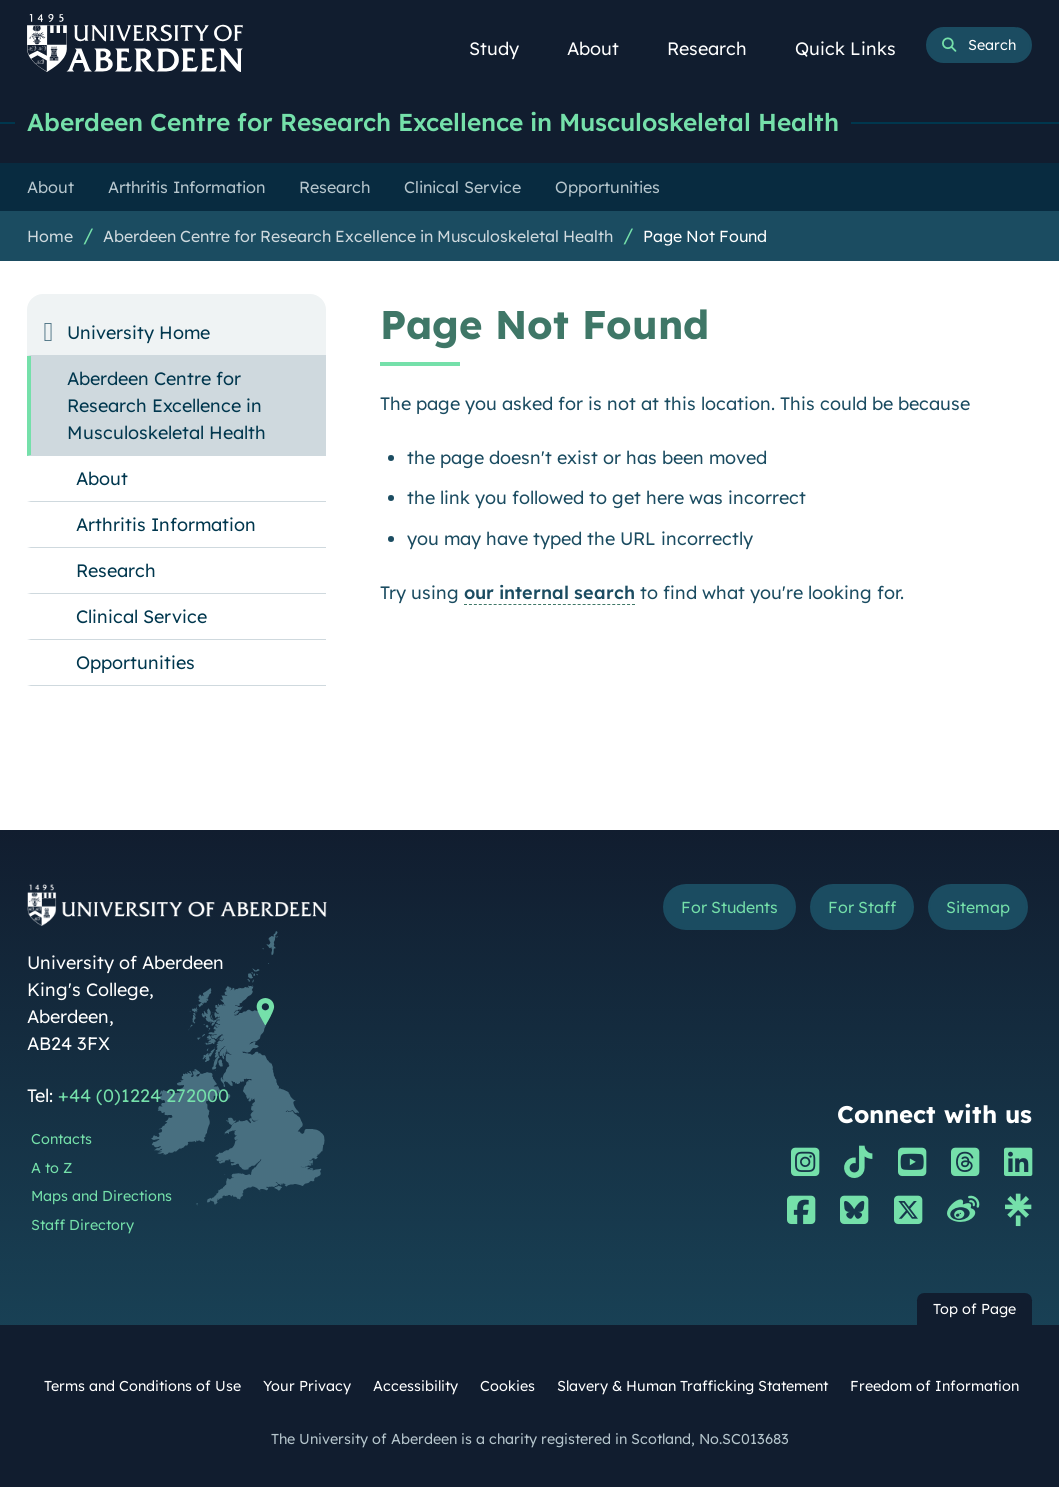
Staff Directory (82, 1226)
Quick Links (856, 48)
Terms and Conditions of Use (142, 1387)
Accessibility (415, 1387)
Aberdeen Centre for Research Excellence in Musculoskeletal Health (452, 122)
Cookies (507, 1387)
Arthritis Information (166, 525)
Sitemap (977, 908)
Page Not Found (705, 237)
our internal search (549, 593)
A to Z (51, 1169)
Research (718, 48)
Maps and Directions (101, 1197)
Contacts (61, 1140)
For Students (726, 908)
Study (505, 48)
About (604, 48)
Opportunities (135, 663)
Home (50, 237)
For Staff (860, 908)
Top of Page (974, 1310)
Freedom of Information (934, 1387)
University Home (138, 333)
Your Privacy (307, 1387)
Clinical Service (141, 617)
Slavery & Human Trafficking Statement (692, 1387)
